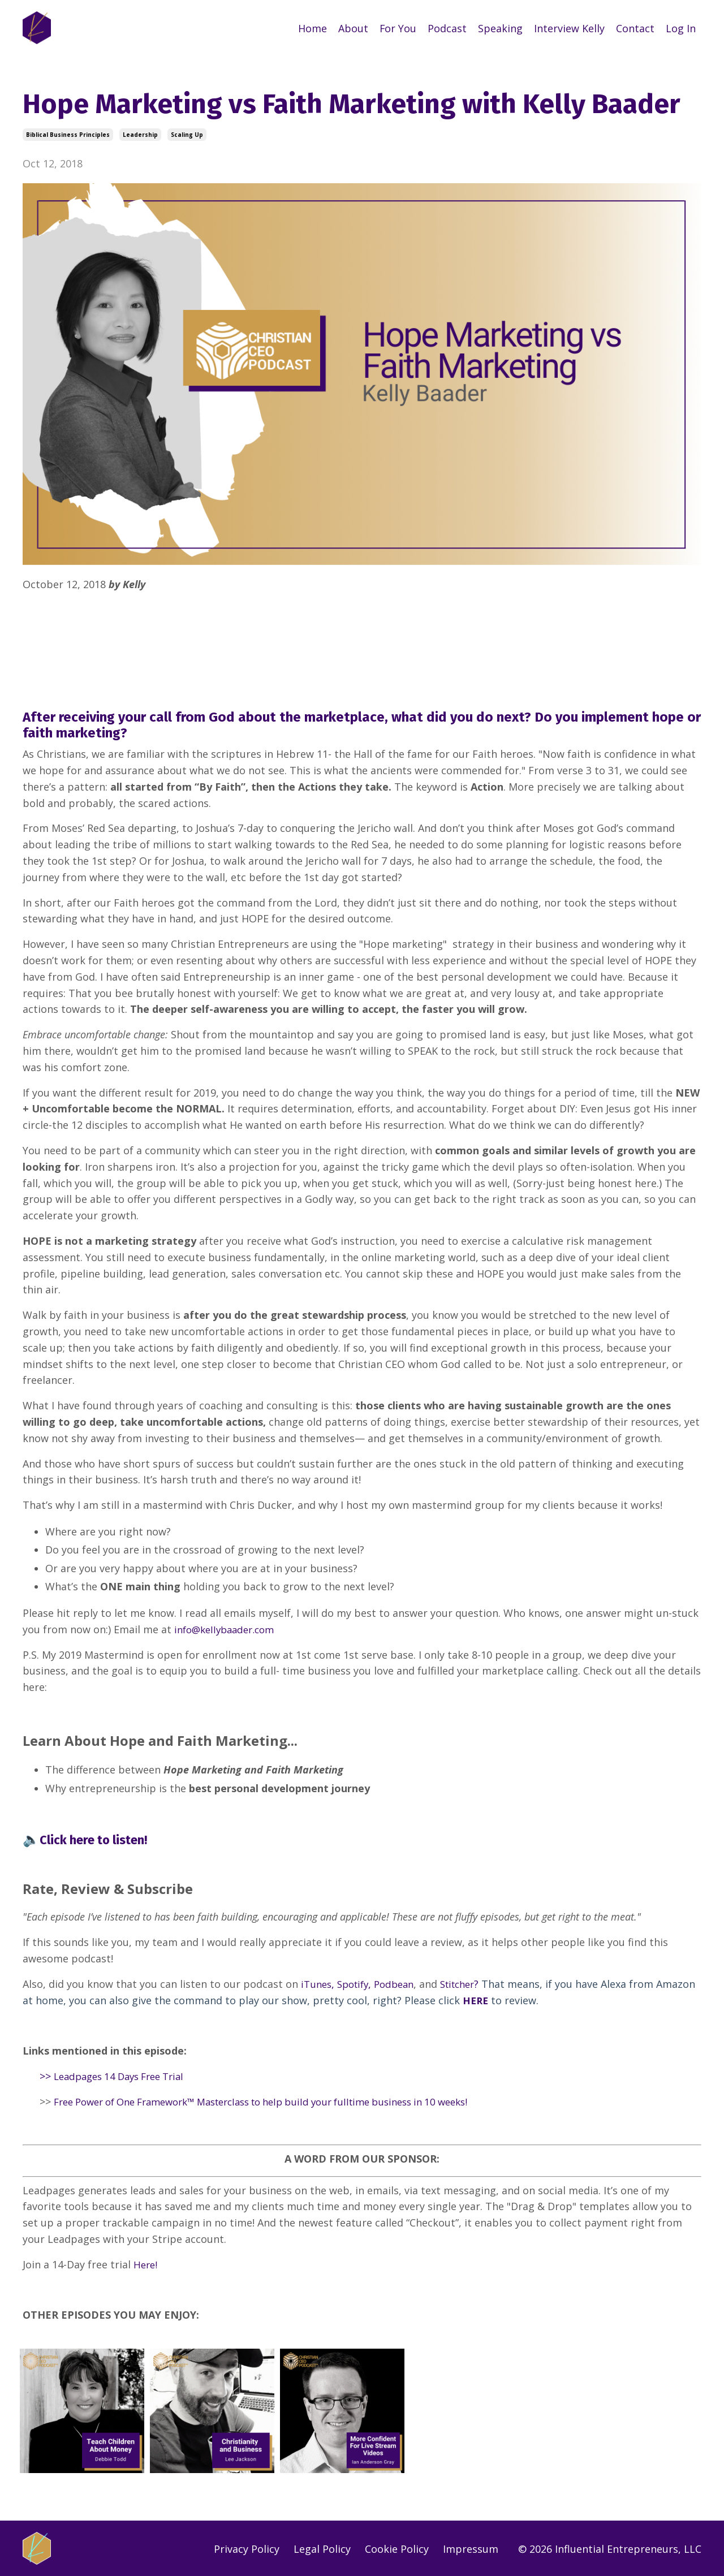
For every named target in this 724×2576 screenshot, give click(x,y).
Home (312, 27)
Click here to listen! (100, 1839)
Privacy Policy (246, 2547)
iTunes (317, 1983)
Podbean (401, 1983)
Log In (681, 27)
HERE (518, 1999)
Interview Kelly (569, 27)
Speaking (500, 27)
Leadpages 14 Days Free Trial (125, 2075)
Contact (635, 27)
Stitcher (469, 1983)
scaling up (187, 134)
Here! (146, 2263)
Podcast (447, 27)
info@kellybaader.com (228, 1629)
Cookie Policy (397, 2547)
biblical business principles (68, 134)
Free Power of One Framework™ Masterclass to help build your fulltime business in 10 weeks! (282, 2101)
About (353, 27)
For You (397, 27)
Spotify (356, 1983)
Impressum (470, 2547)
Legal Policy (322, 2547)
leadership (140, 134)
